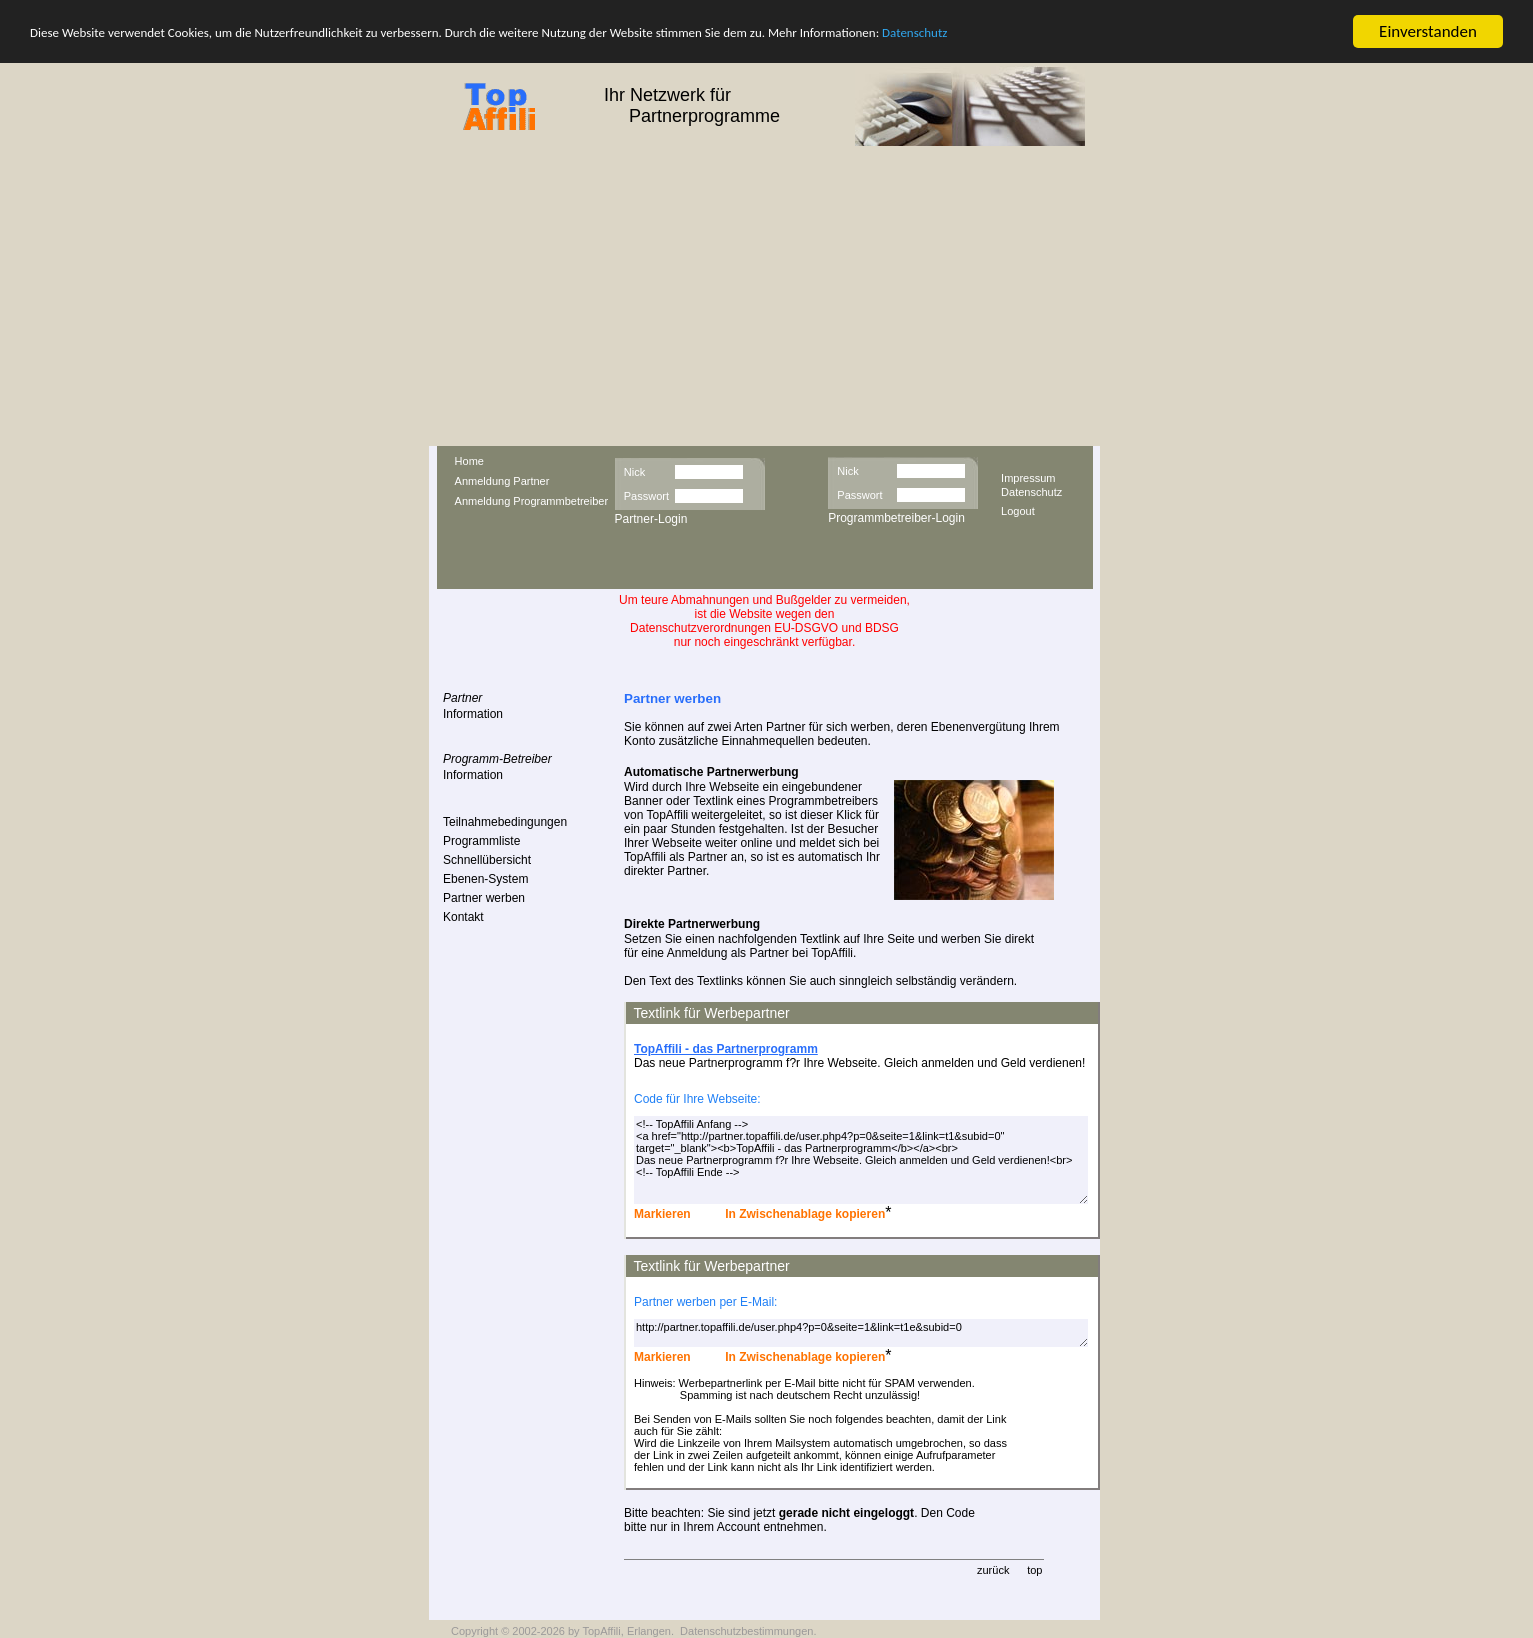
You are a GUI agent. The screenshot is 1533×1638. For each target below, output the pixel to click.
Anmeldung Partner (502, 481)
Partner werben (484, 898)
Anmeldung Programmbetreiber (531, 501)
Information (473, 714)
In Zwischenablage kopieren (803, 1214)
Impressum (1028, 477)
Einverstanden (1428, 31)
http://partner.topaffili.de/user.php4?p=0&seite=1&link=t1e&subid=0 (861, 1333)
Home (469, 461)
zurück (993, 1570)
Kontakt (463, 917)
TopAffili (601, 1631)
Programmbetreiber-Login (896, 518)
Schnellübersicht (487, 860)
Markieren (662, 1214)
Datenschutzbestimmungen (746, 1631)
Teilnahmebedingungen (505, 822)
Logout (1018, 510)
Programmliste (481, 841)
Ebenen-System (485, 879)
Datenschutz (914, 31)
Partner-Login (651, 519)
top (1034, 1570)
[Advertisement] (766, 296)
